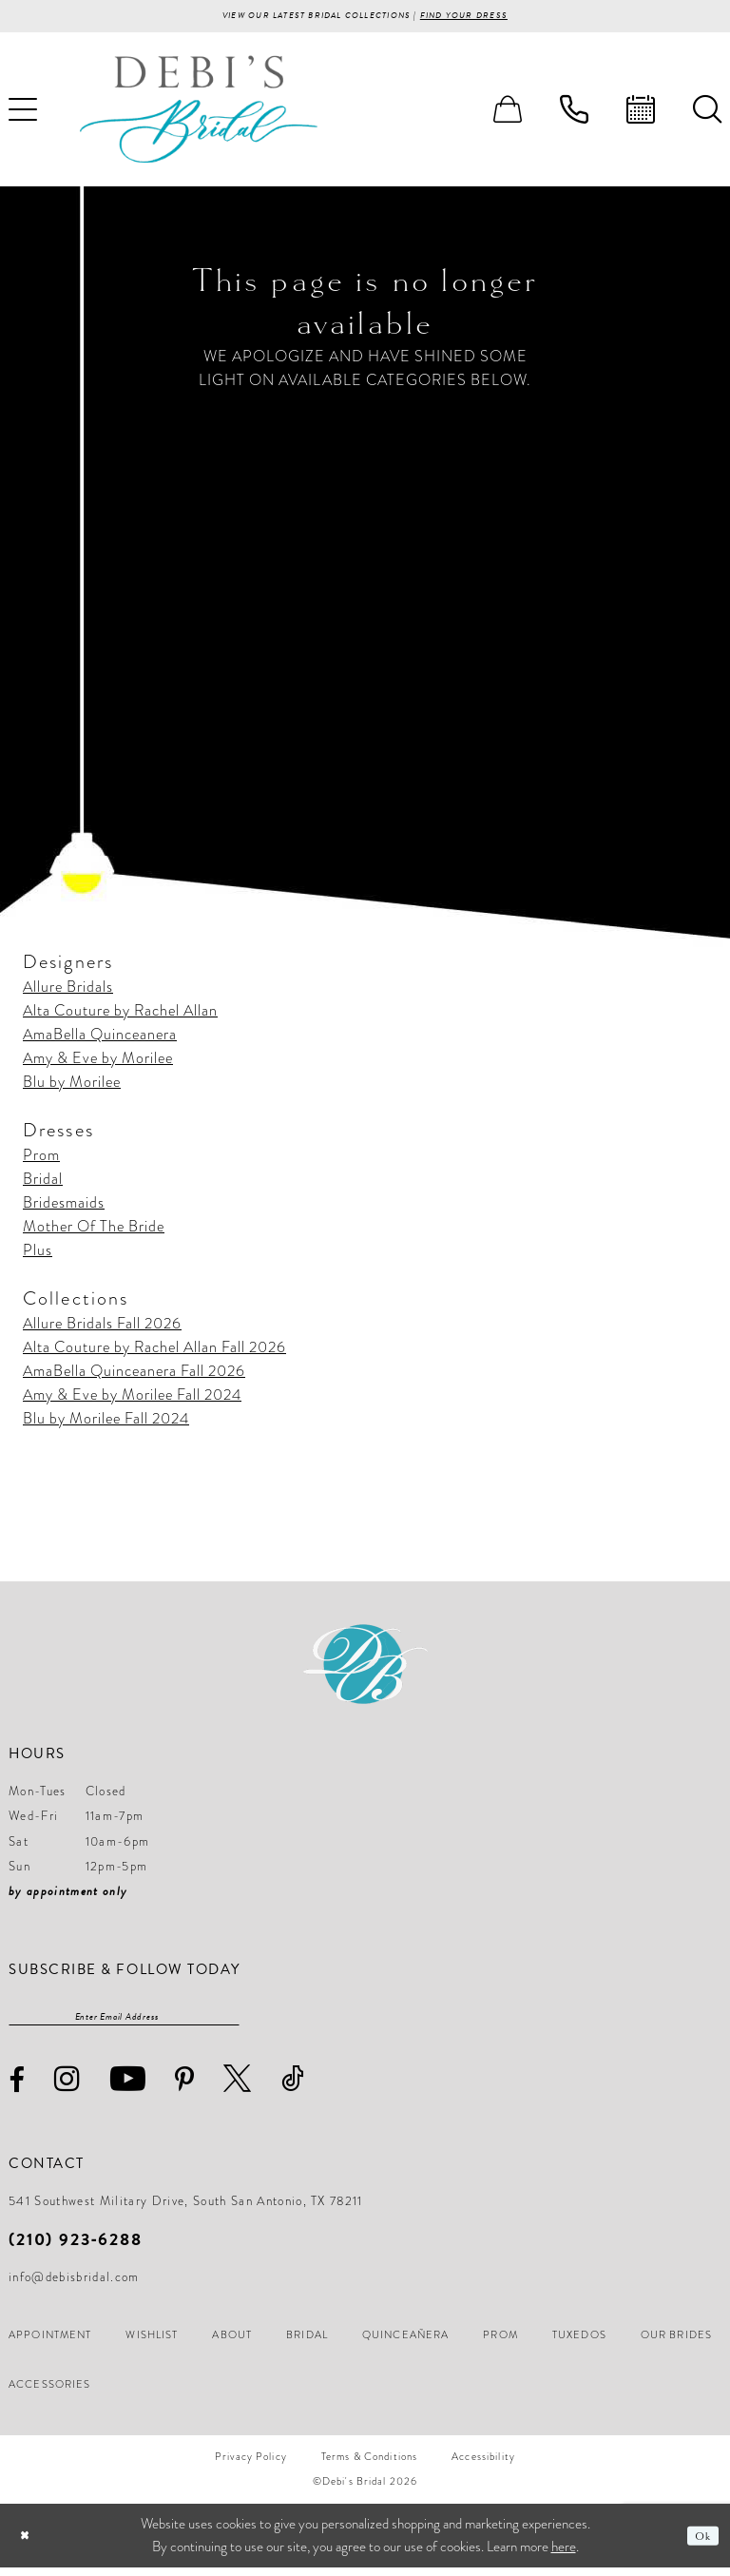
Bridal (43, 1182)
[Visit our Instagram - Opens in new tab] (67, 2086)
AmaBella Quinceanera (100, 1038)
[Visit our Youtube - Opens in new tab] (128, 2086)
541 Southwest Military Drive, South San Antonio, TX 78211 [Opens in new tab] (186, 2209)
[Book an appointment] (640, 113)
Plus (37, 1254)
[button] (507, 113)
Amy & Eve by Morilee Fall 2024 (132, 1398)
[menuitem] (507, 113)
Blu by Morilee (72, 1085)
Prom (41, 1159)
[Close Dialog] (28, 2544)
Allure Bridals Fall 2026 (102, 1327)
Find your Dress (495, 18)
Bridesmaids (64, 1206)
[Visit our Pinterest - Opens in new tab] (185, 2088)
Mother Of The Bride (93, 1230)
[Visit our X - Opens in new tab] (237, 2087)
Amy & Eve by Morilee (98, 1062)
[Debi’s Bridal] (198, 112)
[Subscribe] (230, 2022)
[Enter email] (124, 2022)
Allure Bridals (68, 990)
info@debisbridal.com (74, 2286)
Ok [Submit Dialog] (699, 2543)
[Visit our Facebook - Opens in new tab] (17, 2088)
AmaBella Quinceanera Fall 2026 (134, 1375)
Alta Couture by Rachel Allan (120, 1014)
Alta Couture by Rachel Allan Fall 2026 (154, 1351)
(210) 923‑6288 (76, 2247)
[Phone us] (574, 113)
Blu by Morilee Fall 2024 (106, 1422)
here (563, 2555)
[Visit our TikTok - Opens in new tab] (293, 2087)
